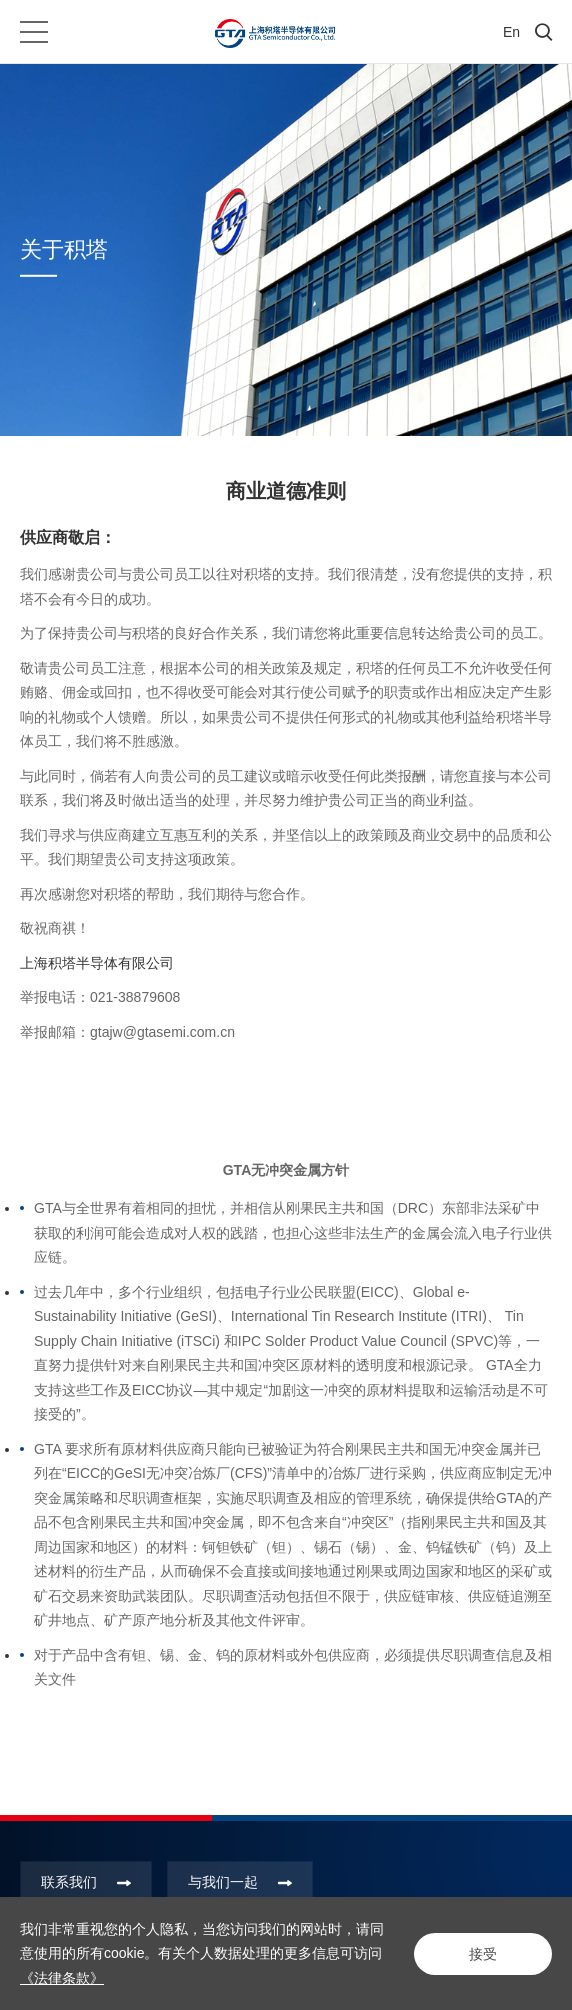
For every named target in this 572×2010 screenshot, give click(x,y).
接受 (482, 1953)
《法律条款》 (62, 1978)
